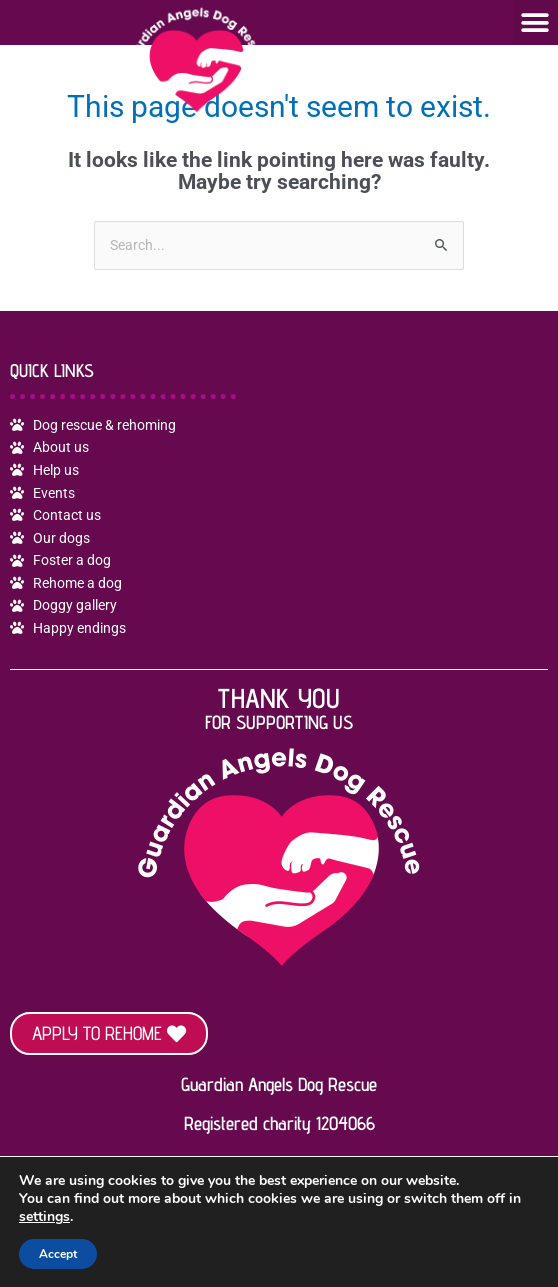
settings (44, 1217)
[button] (535, 22)
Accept (58, 1254)
